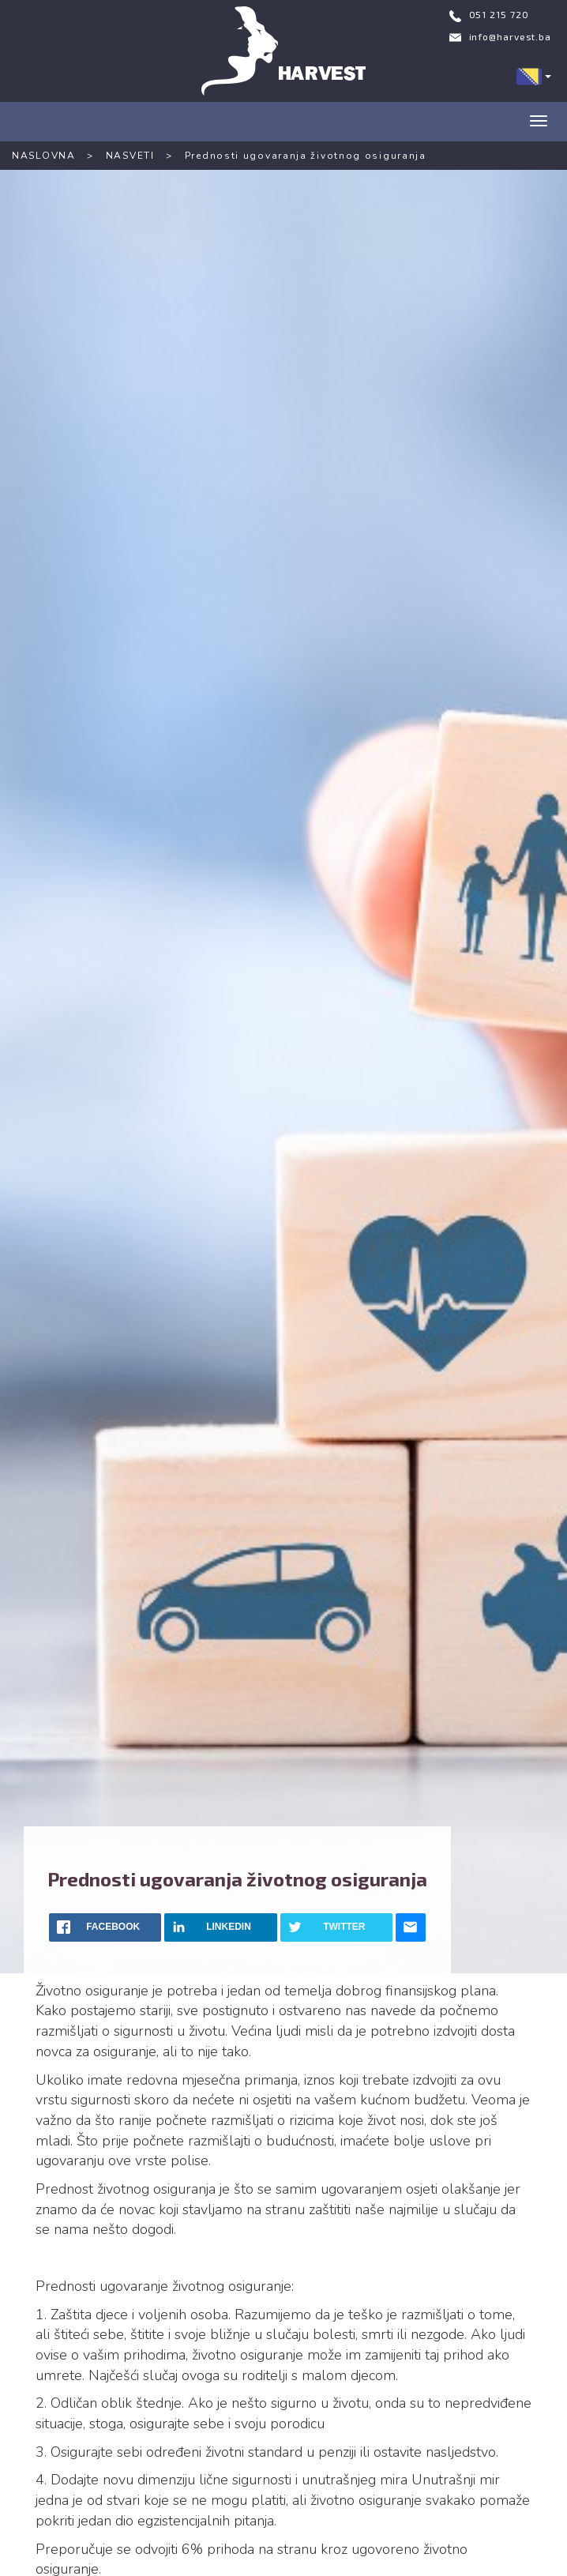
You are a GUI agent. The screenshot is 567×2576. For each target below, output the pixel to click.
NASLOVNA (44, 155)
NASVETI (130, 155)
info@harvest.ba (510, 36)
